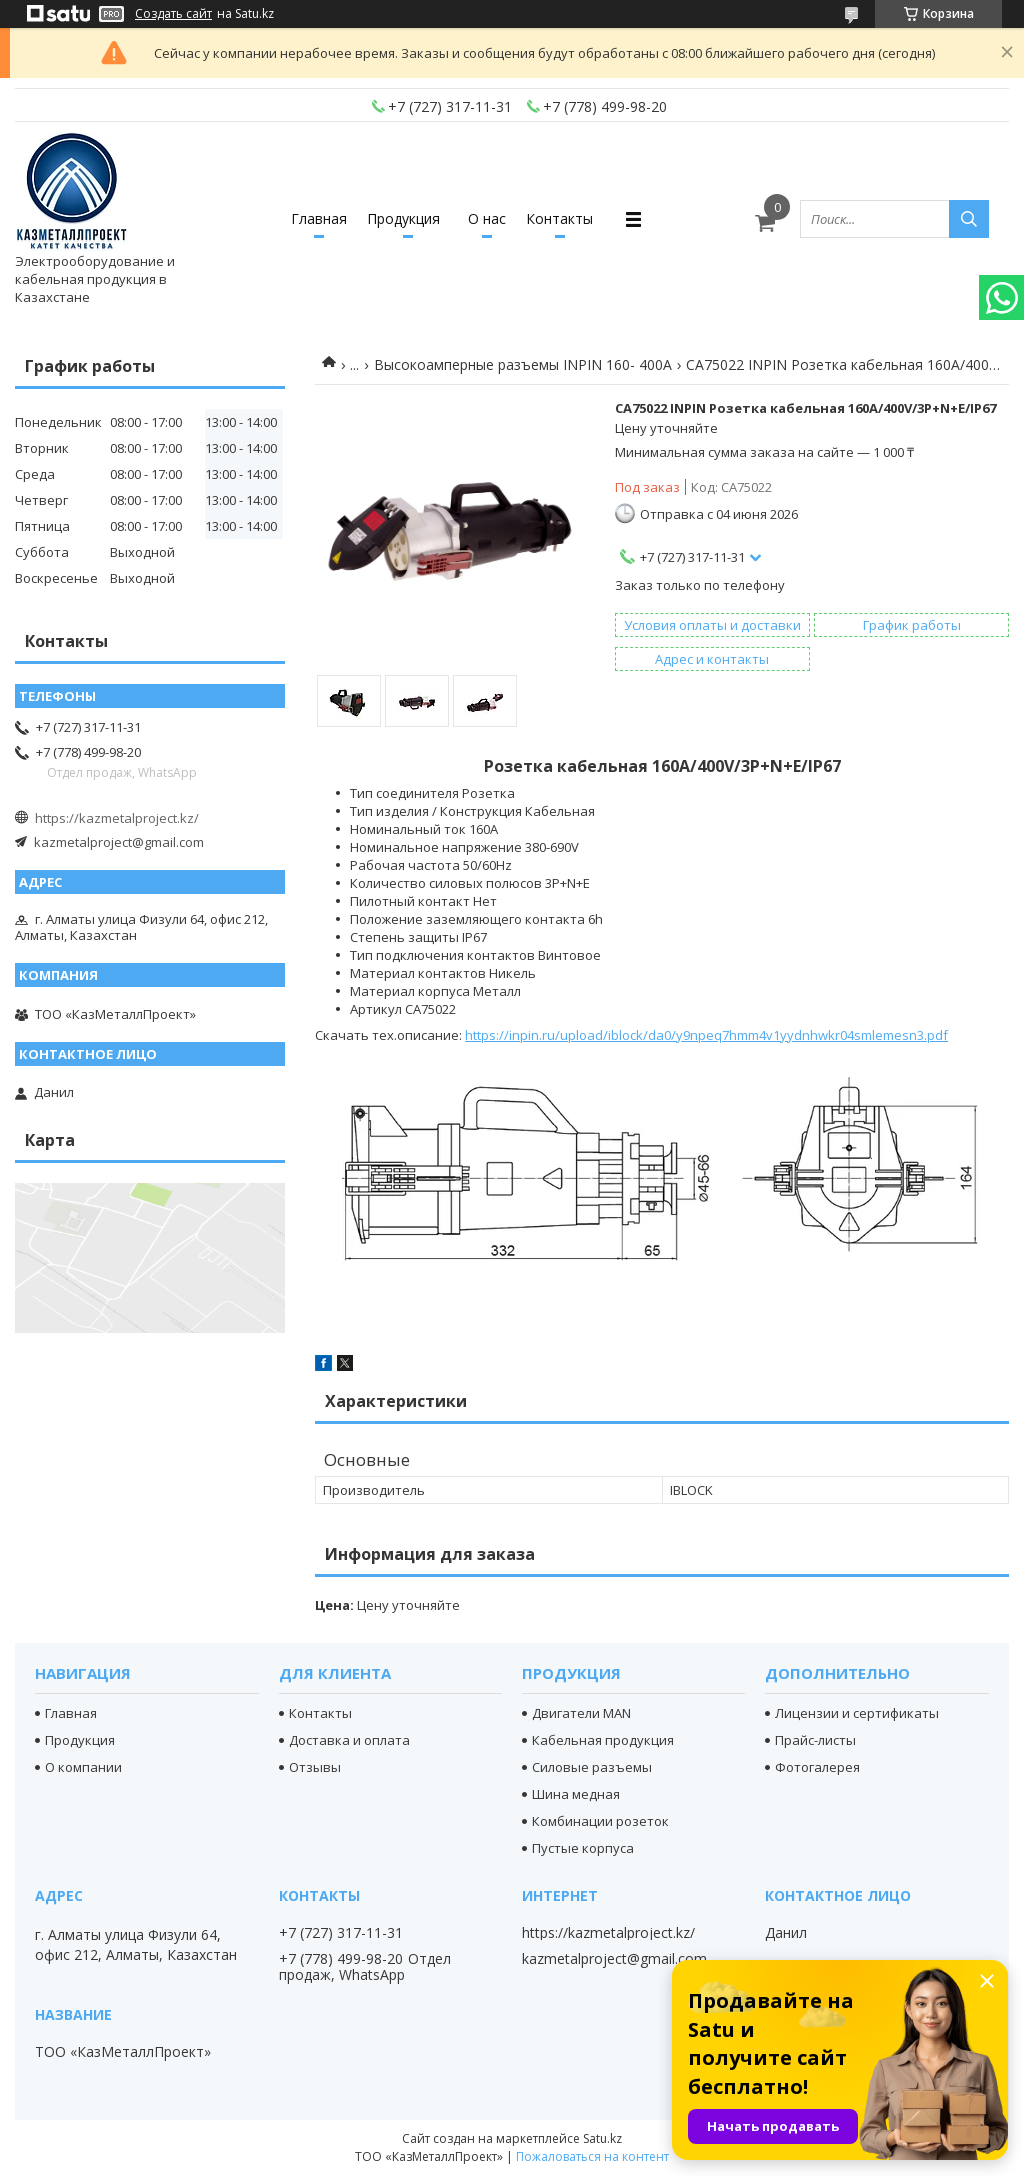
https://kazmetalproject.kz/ (117, 818)
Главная (319, 218)
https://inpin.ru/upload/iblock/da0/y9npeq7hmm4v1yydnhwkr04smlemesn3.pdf (706, 1035)
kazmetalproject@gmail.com (119, 842)
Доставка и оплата (349, 1740)
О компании (83, 1767)
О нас (487, 218)
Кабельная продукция (603, 1740)
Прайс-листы (815, 1740)
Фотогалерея (817, 1767)
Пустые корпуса (583, 1848)
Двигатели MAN (581, 1713)
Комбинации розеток (600, 1821)
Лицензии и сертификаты (857, 1713)
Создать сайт (173, 14)
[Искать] (969, 219)
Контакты (559, 218)
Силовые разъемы (592, 1767)
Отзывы (315, 1767)
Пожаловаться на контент (592, 2156)
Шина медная (576, 1794)
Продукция (403, 218)
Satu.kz (602, 2138)
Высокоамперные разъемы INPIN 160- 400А (523, 364)
